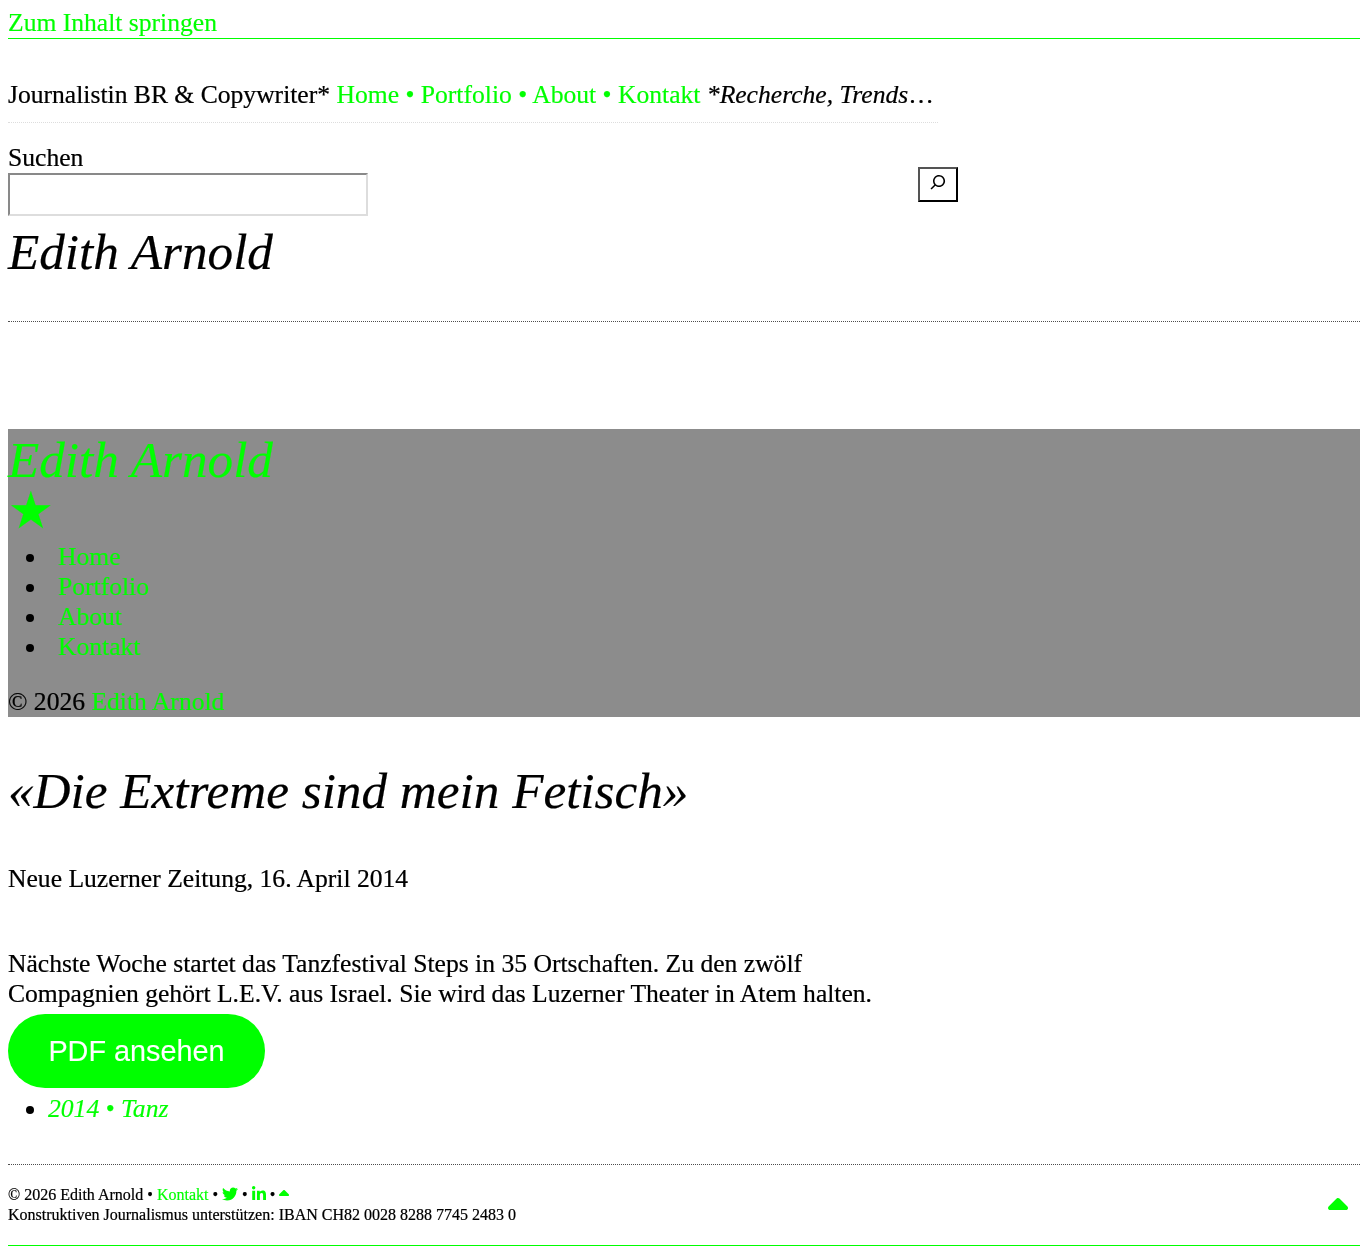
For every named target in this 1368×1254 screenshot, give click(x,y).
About (564, 94)
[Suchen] (938, 184)
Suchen (45, 157)
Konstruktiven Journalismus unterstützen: (262, 1214)
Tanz (144, 1108)
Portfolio (466, 94)
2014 (73, 1108)
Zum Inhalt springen (112, 22)
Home (367, 94)
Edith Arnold (140, 251)
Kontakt (659, 94)
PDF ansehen (136, 1051)
